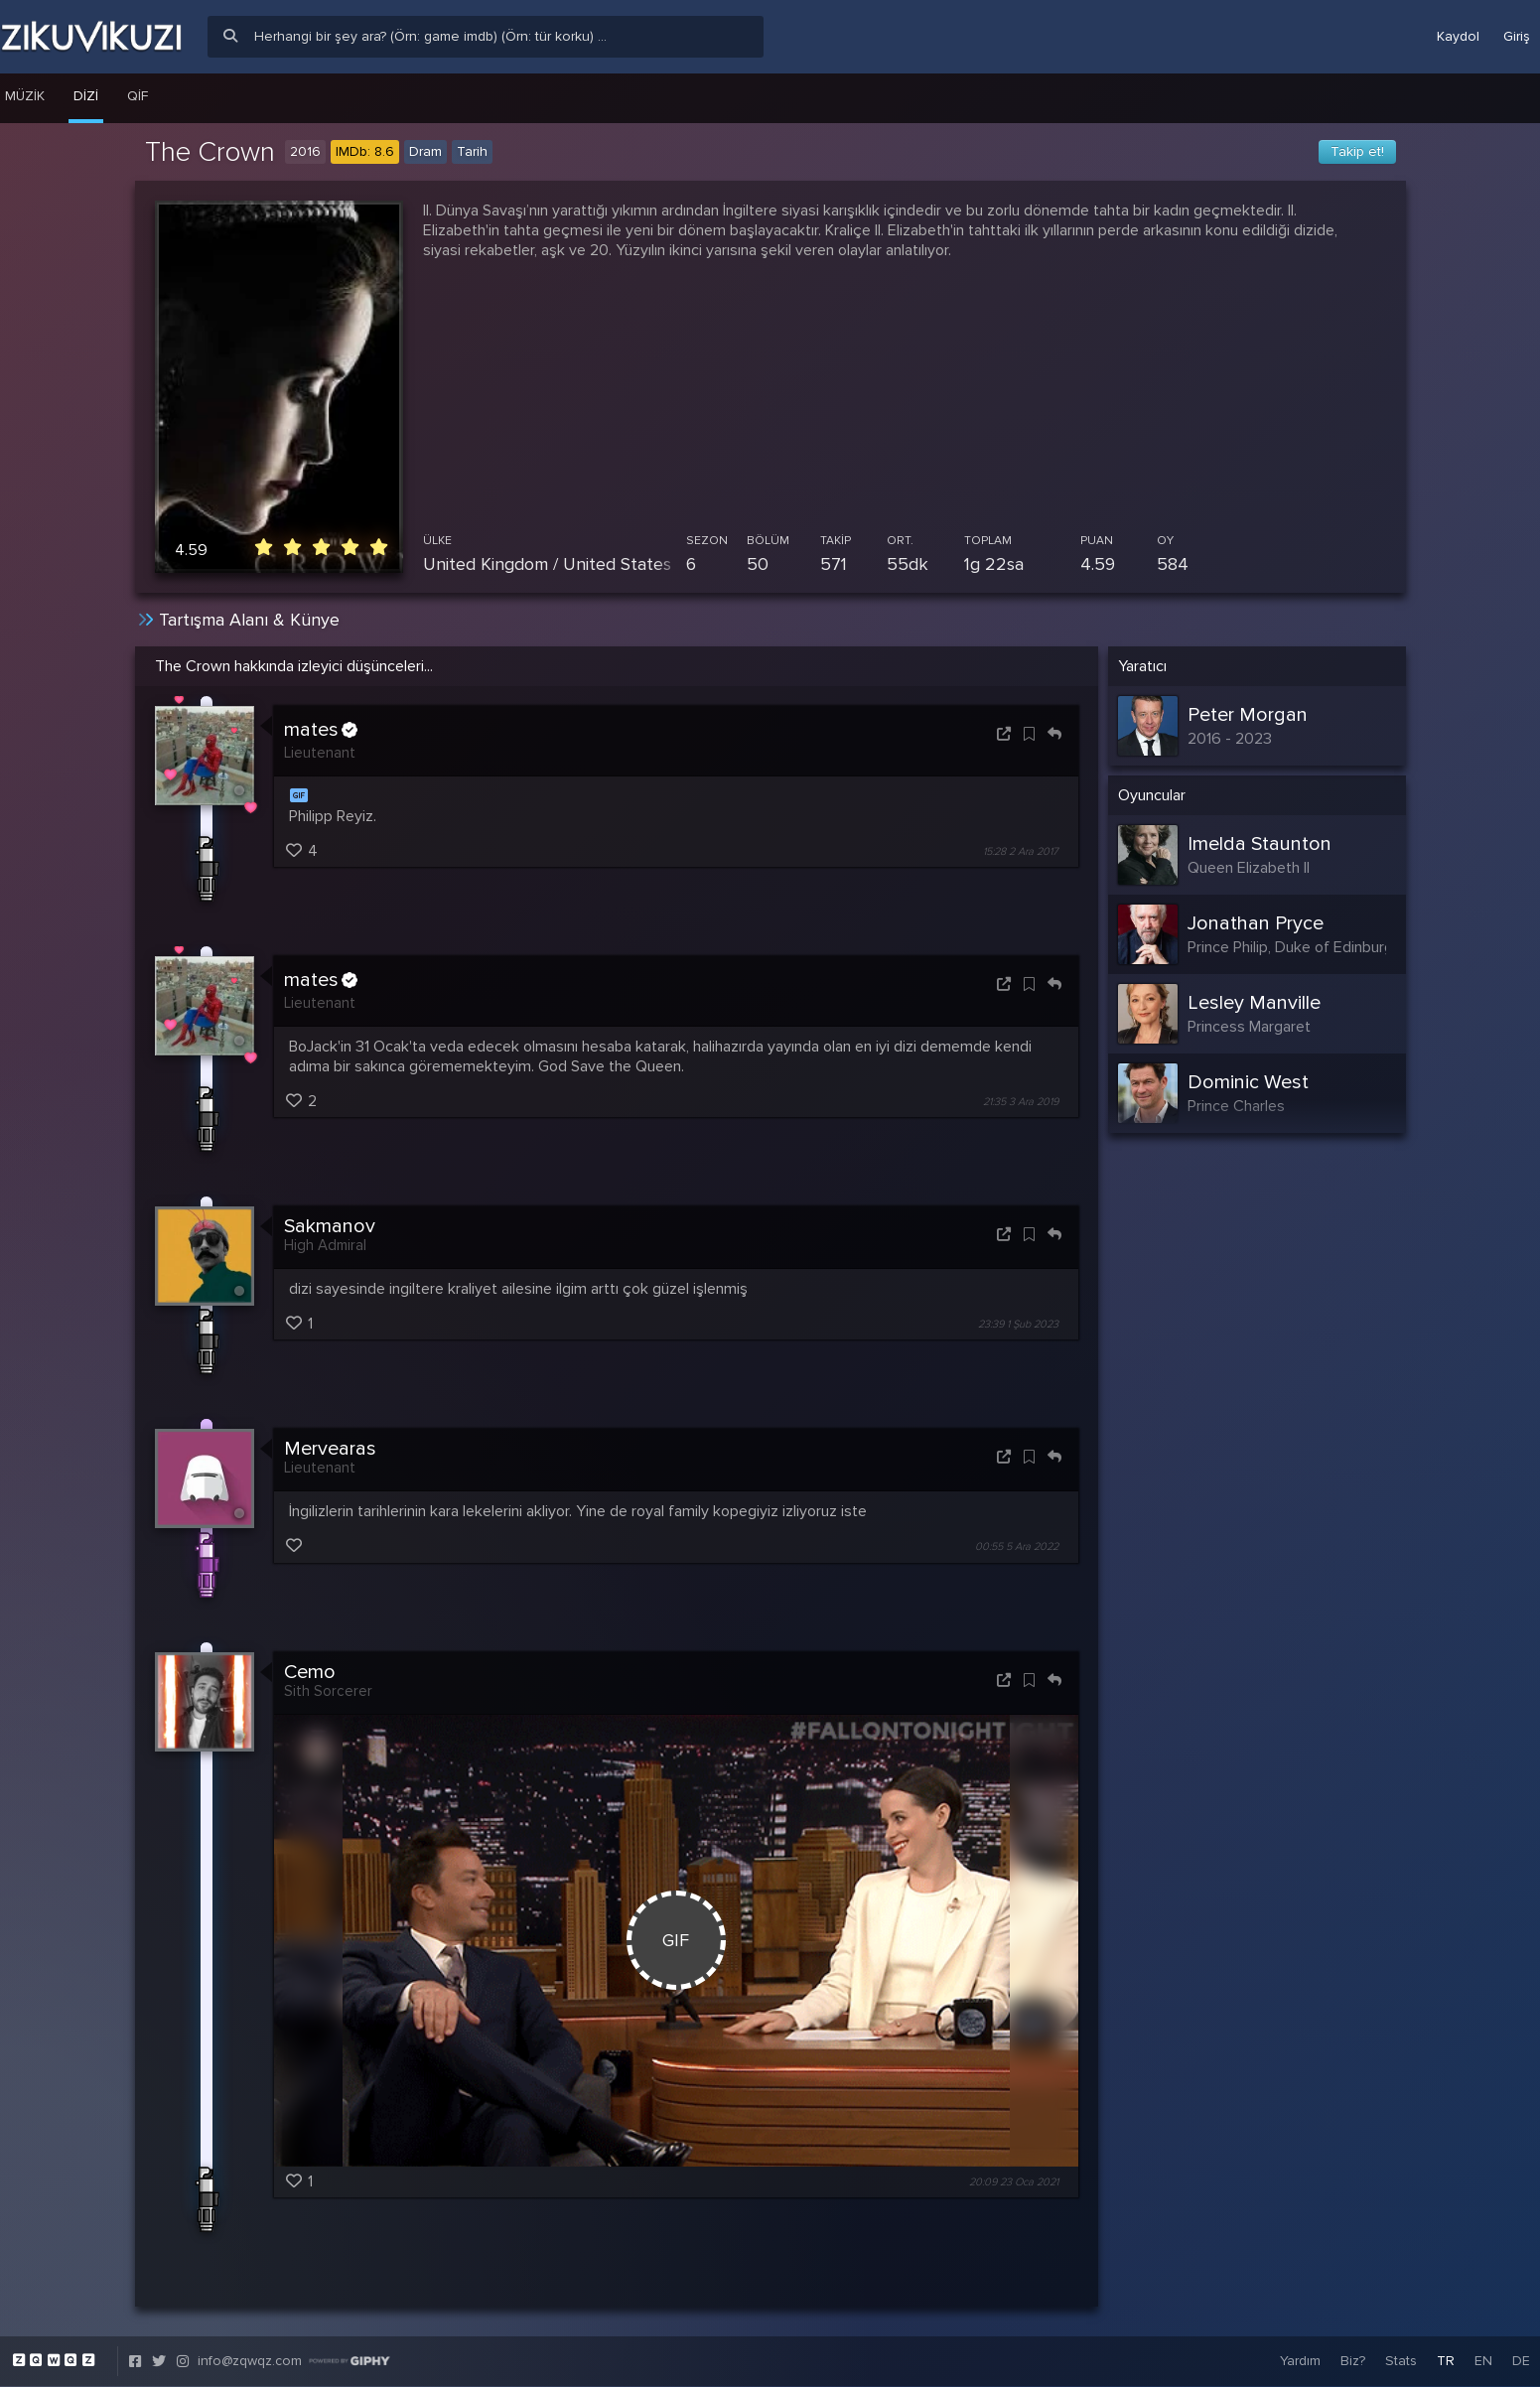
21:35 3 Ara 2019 (1020, 1101)
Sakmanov (329, 1226)
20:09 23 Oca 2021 (1013, 2182)
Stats (1401, 2360)
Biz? (1352, 2360)
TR (1446, 2360)
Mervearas (330, 1449)
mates (320, 730)
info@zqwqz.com (250, 2360)
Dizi (85, 95)
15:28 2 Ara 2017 (1020, 851)
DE (1521, 2360)
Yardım (1300, 2360)
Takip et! (1357, 151)
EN (1483, 2360)
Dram (425, 151)
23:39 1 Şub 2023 (1018, 1324)
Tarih (472, 151)
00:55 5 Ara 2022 (1016, 1547)
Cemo (310, 1672)
